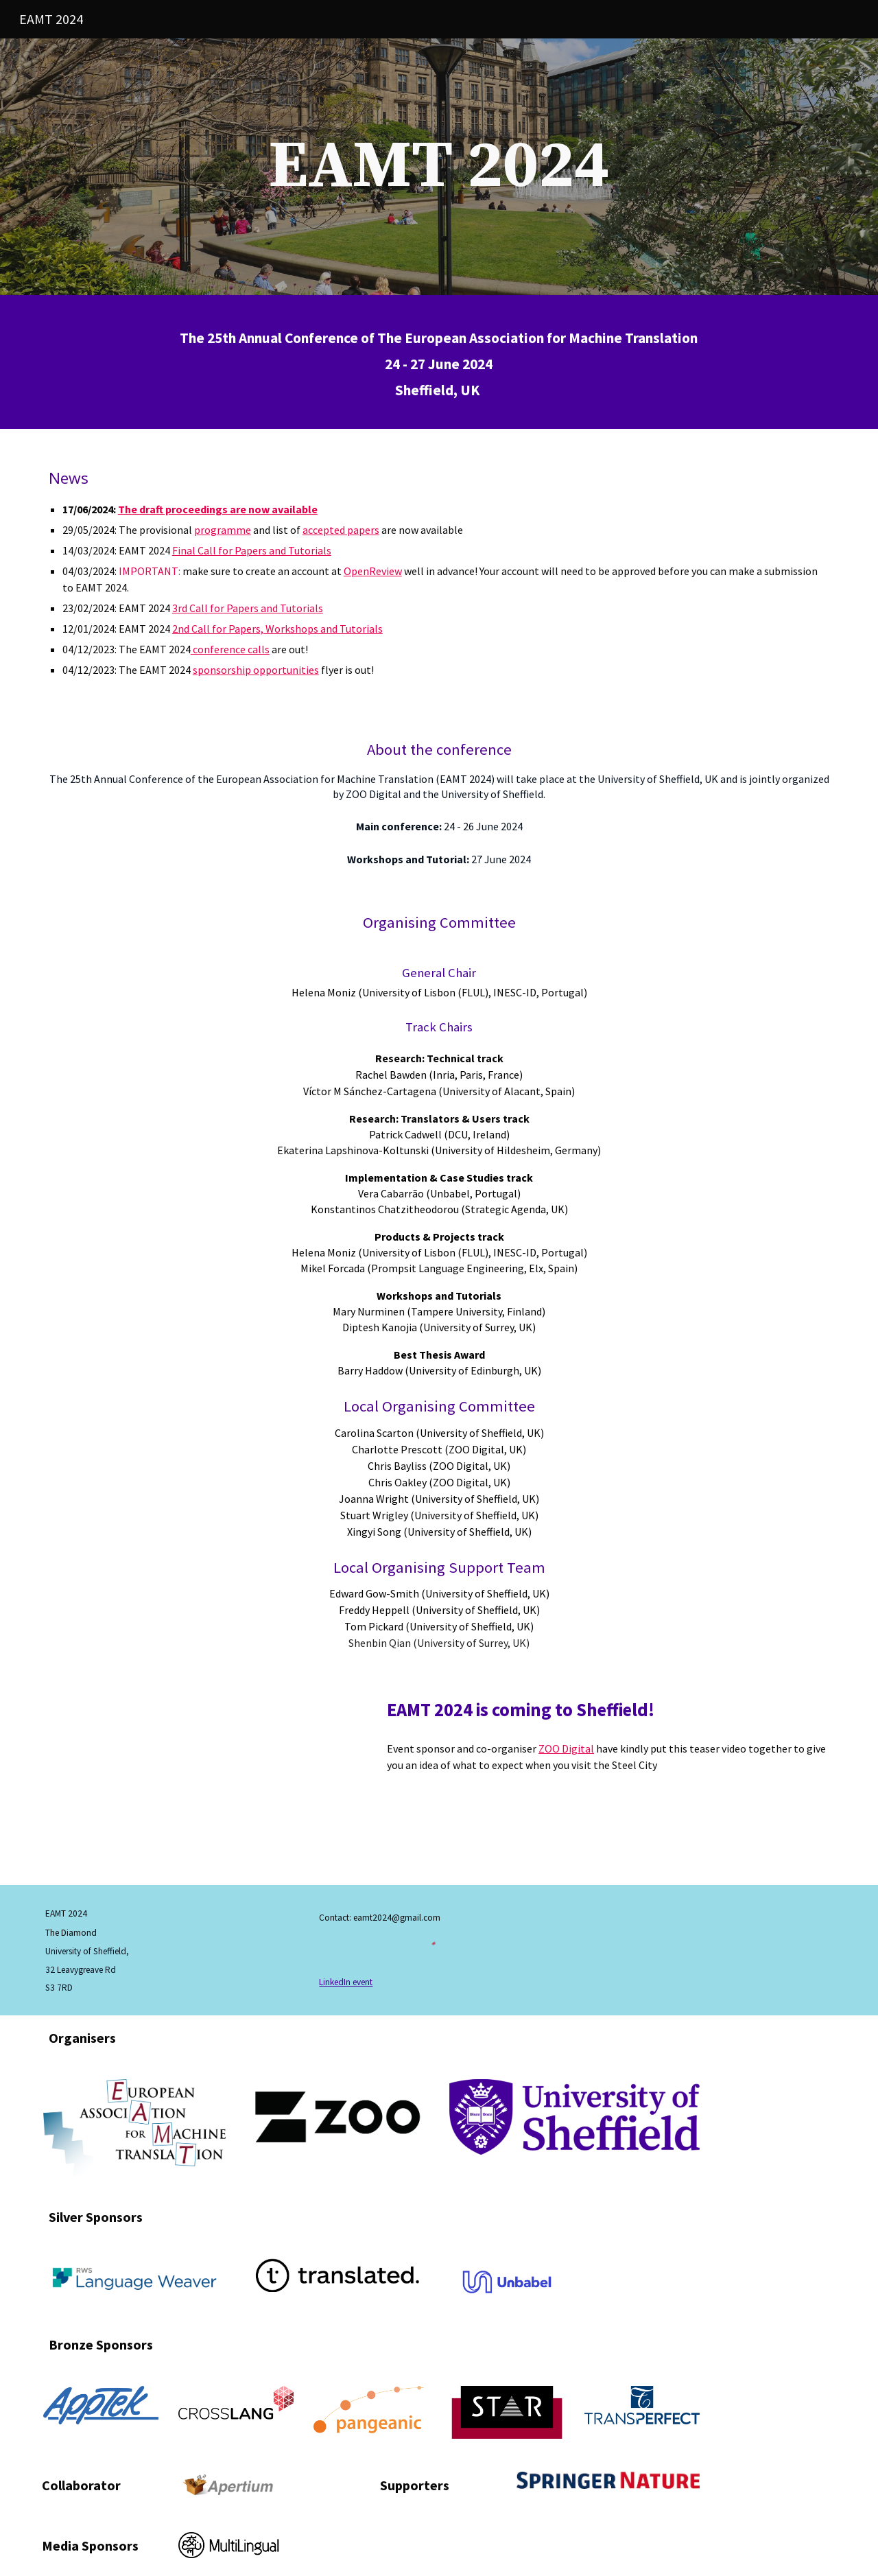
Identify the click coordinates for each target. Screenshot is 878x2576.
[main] (439, 167)
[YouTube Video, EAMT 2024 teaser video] (202, 1779)
